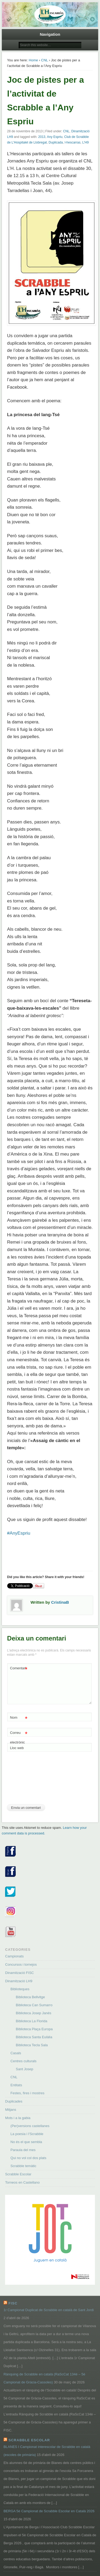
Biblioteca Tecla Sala (32, 2045)
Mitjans (10, 2110)
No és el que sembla (26, 2142)
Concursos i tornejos (21, 1964)
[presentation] (29, 1780)
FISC (13, 2303)
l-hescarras (72, 142)
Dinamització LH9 (18, 1981)
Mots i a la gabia (17, 2118)
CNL (44, 60)
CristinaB (60, 1602)
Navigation (50, 34)
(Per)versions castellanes (29, 2126)
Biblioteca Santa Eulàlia (34, 2037)
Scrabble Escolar (18, 2174)
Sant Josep (24, 2069)
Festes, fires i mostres (27, 2093)
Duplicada (56, 142)
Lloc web (17, 1748)
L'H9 (85, 142)
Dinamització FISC (19, 1973)
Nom (18, 1717)
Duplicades (13, 2101)
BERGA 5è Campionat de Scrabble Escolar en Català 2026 (48, 2511)
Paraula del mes (22, 2150)
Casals (15, 2053)
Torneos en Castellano (22, 2182)
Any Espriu (54, 137)
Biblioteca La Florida (31, 2021)
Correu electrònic (18, 1736)
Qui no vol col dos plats (28, 2158)
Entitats (16, 2085)
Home (33, 60)
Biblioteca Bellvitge (30, 1997)
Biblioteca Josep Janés (33, 2013)
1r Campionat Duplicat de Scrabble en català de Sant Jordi (48, 2310)
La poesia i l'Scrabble (26, 2134)
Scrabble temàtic (23, 2166)
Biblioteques (19, 1989)
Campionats (14, 1956)
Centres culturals (23, 2061)
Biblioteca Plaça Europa (34, 2029)
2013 (41, 137)
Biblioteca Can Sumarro (34, 2005)
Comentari (18, 1668)
